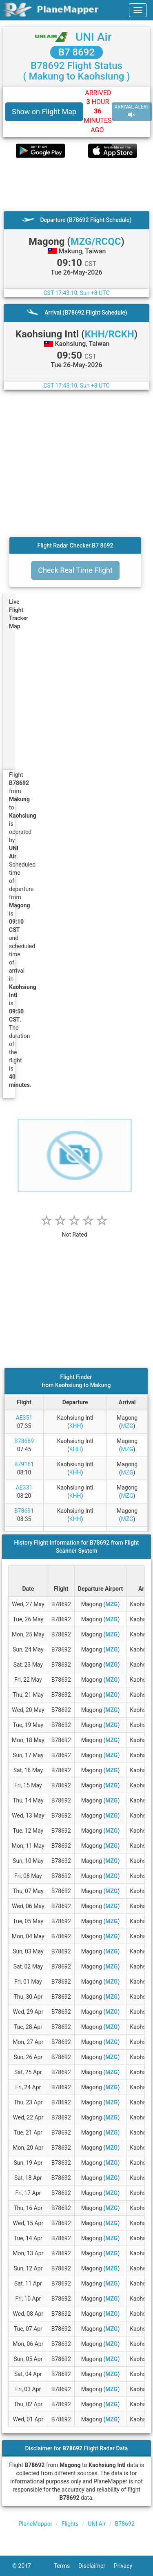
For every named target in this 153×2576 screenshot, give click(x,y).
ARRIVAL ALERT (131, 111)
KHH (75, 1426)
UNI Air (93, 37)
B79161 (24, 1464)
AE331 (24, 1487)
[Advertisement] (76, 184)
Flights (70, 2524)
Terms (66, 2566)
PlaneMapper (35, 2524)
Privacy (127, 2566)
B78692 (125, 2524)
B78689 (24, 1441)
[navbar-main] (138, 10)
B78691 (24, 1510)
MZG (127, 1426)
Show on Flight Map (44, 111)
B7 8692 (76, 52)
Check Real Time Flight (75, 570)
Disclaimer (96, 2566)
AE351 (24, 1417)
